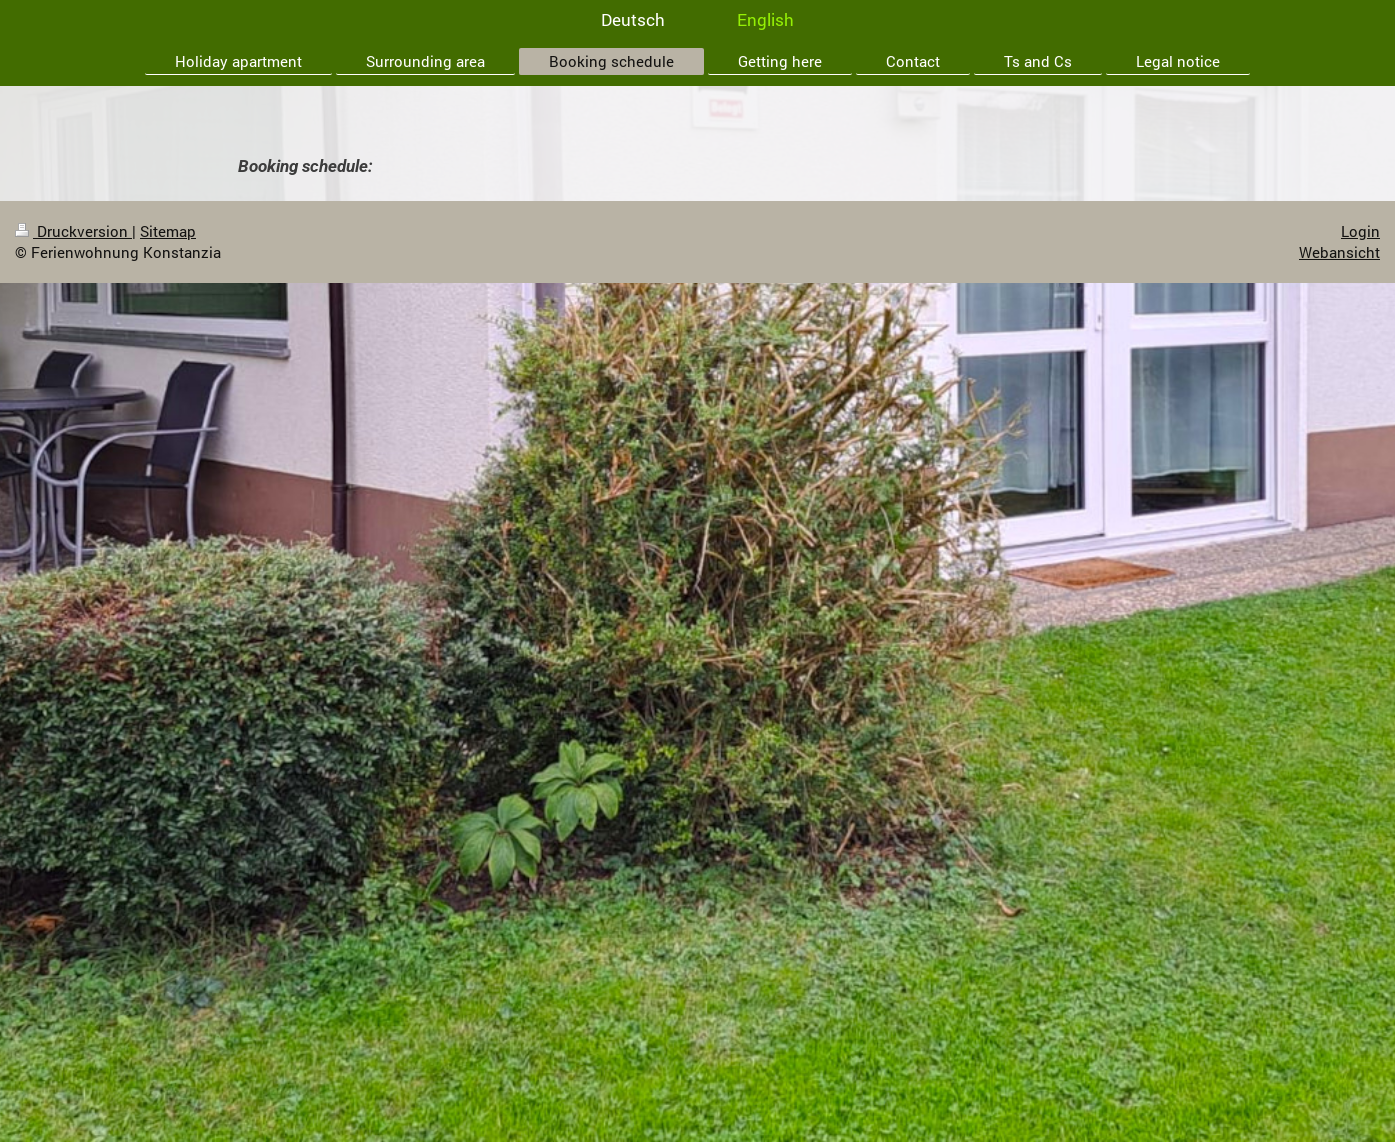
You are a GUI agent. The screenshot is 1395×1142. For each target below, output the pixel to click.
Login (1360, 231)
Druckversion (73, 231)
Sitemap (168, 231)
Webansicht (1339, 252)
